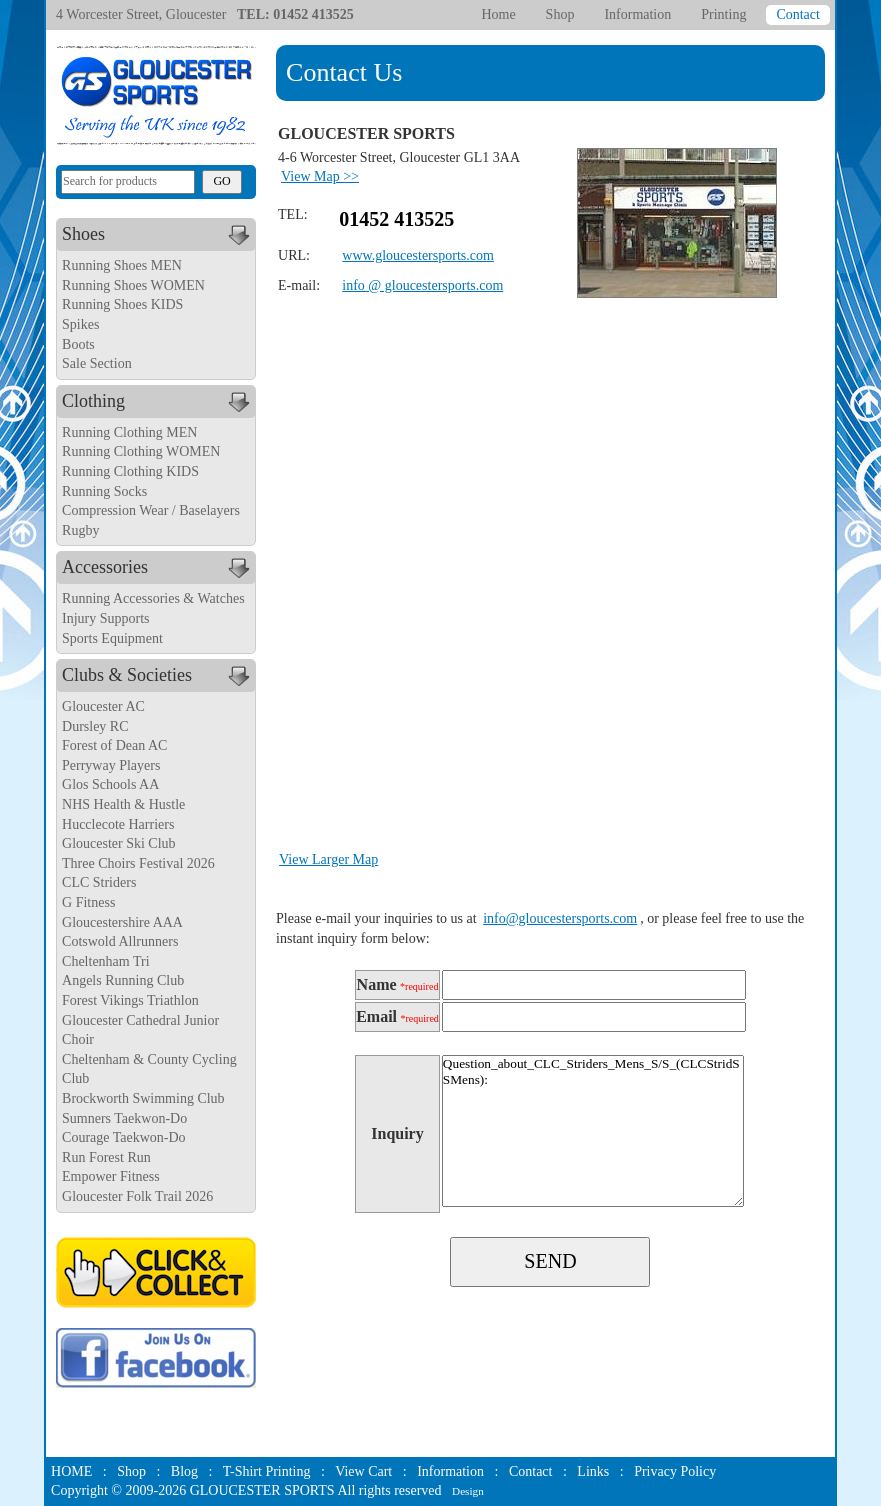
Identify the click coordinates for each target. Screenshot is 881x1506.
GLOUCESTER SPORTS (262, 1490)
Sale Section (97, 363)
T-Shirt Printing (267, 1471)
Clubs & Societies (158, 676)
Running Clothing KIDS (130, 471)
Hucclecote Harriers (118, 824)
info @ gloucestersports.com (422, 285)
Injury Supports (106, 618)
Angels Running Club (123, 980)
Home (498, 14)
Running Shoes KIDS (122, 304)
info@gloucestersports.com (560, 918)
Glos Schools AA (110, 784)
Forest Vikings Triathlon (130, 1000)
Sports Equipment (112, 638)
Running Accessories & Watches (153, 598)
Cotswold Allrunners (120, 941)
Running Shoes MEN (122, 265)
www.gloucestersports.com (418, 255)
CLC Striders (99, 882)
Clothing (158, 402)
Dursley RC (95, 726)
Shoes (158, 235)
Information (637, 14)
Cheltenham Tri (106, 961)
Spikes (80, 324)
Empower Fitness (111, 1176)
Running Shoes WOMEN (133, 285)
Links (593, 1471)
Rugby (80, 530)
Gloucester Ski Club (119, 843)
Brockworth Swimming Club (143, 1098)
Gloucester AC (103, 706)
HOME (71, 1471)
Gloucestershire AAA (122, 922)
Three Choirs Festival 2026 (138, 863)
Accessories (158, 568)
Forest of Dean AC (114, 745)
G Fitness (88, 902)
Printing (723, 14)
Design (468, 1491)
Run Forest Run (106, 1157)
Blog (184, 1471)
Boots (78, 344)
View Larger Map (328, 859)
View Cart (363, 1471)
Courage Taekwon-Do (124, 1137)
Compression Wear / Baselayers (151, 510)
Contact (798, 14)
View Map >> (320, 176)
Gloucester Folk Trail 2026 (137, 1196)
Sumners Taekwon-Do (124, 1118)
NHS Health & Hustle (123, 804)
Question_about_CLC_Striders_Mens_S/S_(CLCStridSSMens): (593, 1131)
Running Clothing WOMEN (141, 451)
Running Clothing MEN (129, 432)
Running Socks (104, 491)
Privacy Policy (675, 1471)
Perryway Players (111, 765)
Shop (560, 14)
